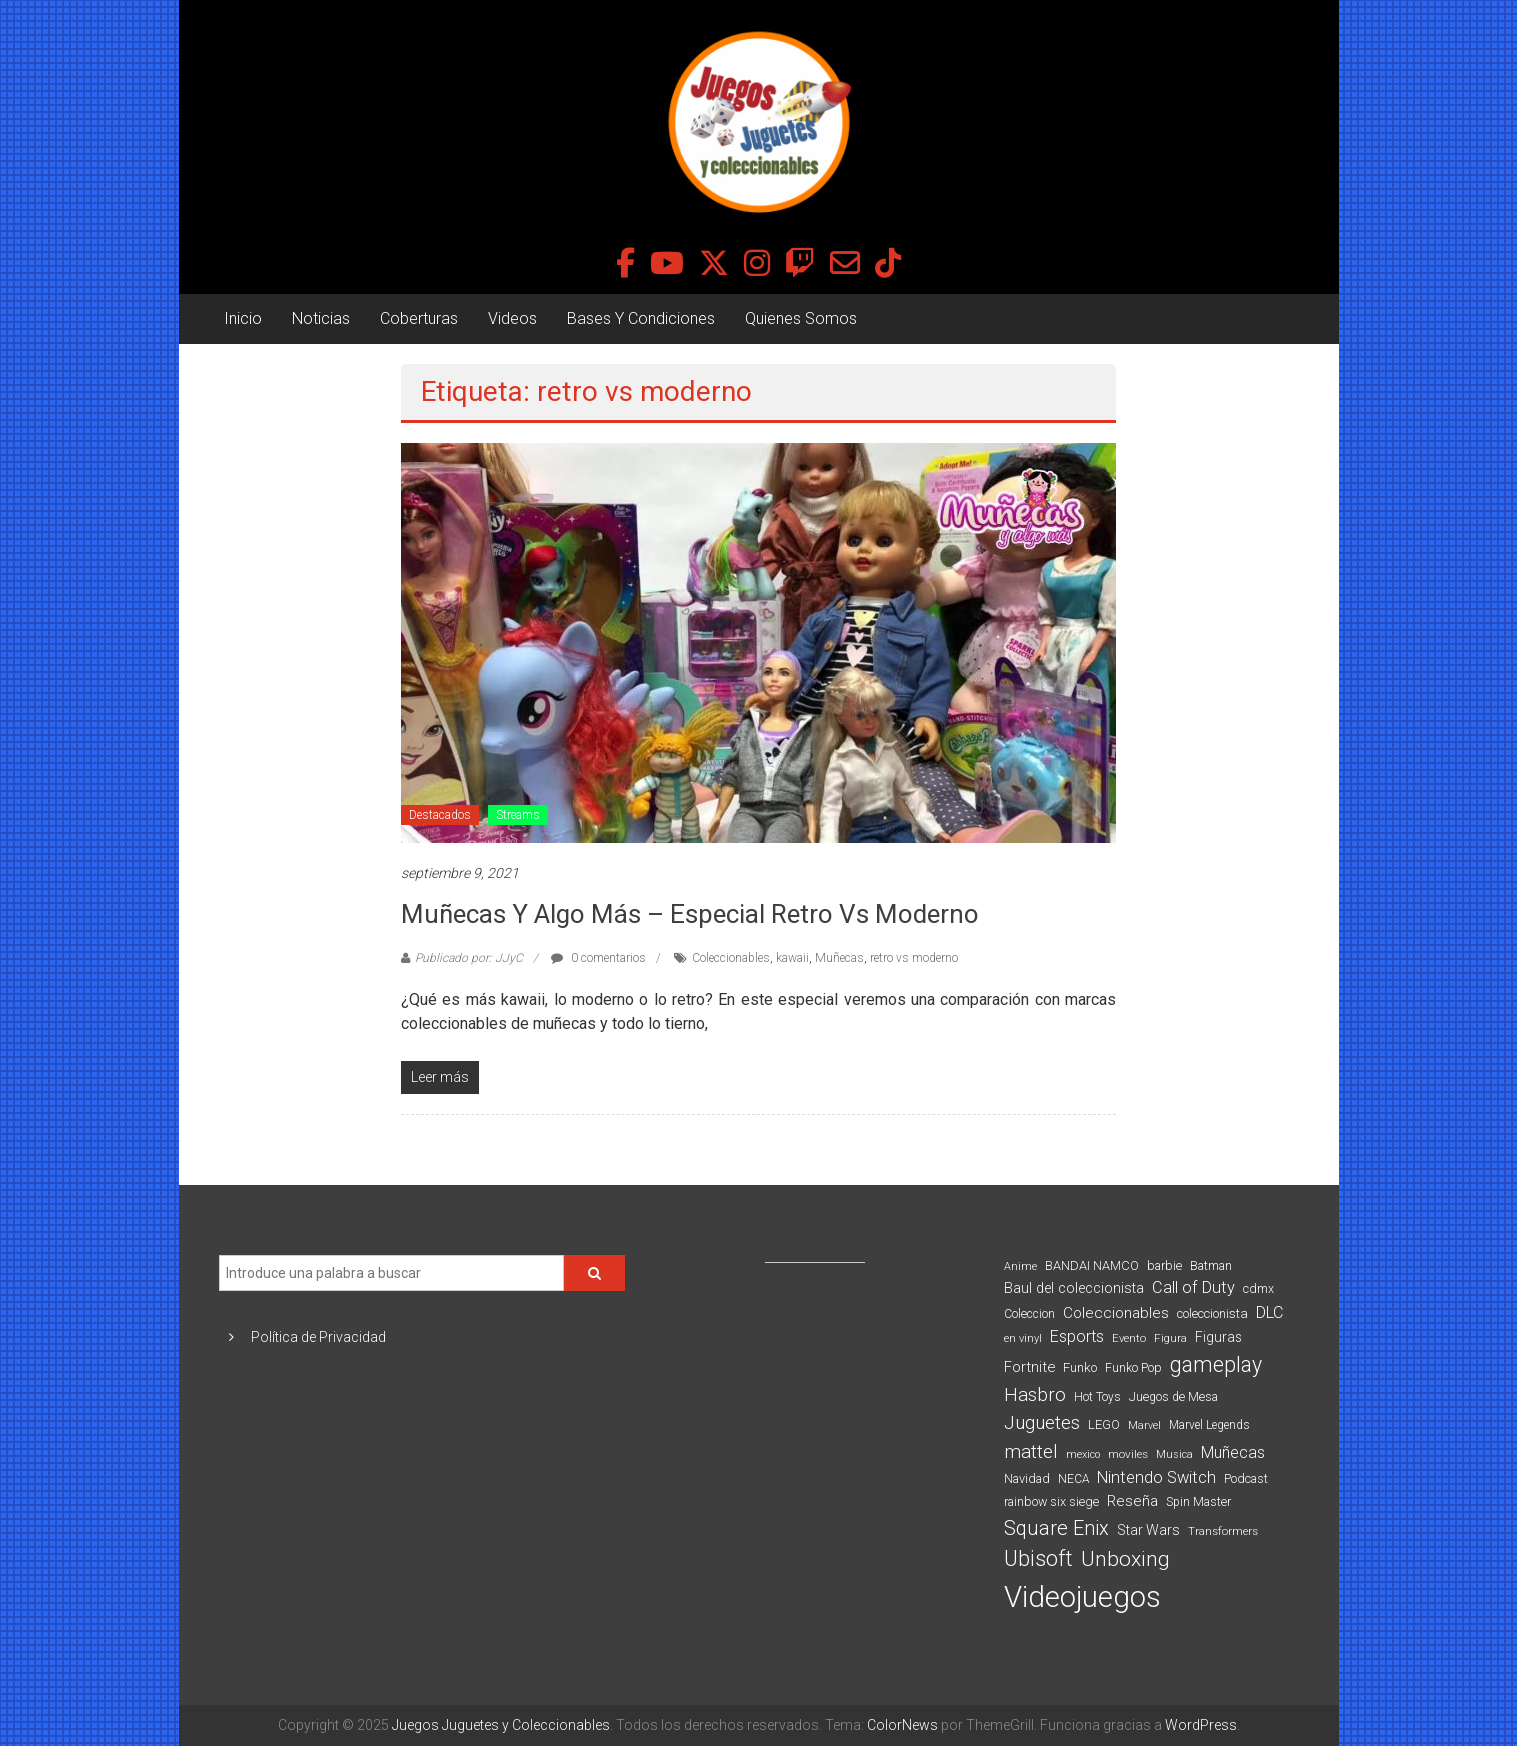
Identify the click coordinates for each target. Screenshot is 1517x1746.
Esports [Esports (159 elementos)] (1077, 1336)
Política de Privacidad (318, 1337)
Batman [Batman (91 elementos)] (1211, 1265)
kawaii (792, 958)
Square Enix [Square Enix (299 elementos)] (1056, 1528)
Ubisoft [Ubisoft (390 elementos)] (1038, 1558)
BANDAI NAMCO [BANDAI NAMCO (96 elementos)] (1092, 1265)
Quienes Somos (801, 318)
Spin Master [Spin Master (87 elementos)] (1198, 1502)
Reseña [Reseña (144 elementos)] (1132, 1501)
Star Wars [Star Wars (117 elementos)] (1148, 1530)
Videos (512, 318)
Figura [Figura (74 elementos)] (1170, 1338)
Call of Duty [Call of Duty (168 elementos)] (1193, 1287)
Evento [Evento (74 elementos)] (1129, 1338)
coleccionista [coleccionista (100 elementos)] (1212, 1313)
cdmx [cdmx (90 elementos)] (1258, 1288)
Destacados (440, 815)
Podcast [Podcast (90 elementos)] (1246, 1478)
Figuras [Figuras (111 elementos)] (1218, 1337)
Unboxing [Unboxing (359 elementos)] (1125, 1558)
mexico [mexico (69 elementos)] (1083, 1454)
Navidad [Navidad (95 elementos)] (1027, 1478)
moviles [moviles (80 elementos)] (1128, 1454)
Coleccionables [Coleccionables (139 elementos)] (1116, 1313)
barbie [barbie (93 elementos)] (1164, 1265)
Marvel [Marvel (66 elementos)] (1144, 1425)
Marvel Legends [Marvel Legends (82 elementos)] (1209, 1425)
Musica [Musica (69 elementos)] (1174, 1454)
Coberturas (419, 318)
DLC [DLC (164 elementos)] (1269, 1312)
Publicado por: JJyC (469, 958)
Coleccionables (731, 958)
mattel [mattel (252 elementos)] (1031, 1452)
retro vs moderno (914, 958)
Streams (518, 815)
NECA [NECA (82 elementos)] (1073, 1479)
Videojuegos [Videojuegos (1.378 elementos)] (1082, 1597)
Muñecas (839, 958)
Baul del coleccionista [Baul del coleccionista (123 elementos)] (1074, 1288)
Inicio (243, 318)
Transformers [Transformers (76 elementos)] (1223, 1531)
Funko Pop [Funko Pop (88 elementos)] (1133, 1368)
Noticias (321, 318)
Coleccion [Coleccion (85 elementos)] (1029, 1314)
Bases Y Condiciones (641, 318)
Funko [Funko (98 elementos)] (1080, 1367)
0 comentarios (598, 958)
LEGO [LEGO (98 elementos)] (1104, 1424)
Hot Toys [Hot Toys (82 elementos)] (1097, 1397)
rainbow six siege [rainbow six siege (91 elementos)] (1051, 1501)
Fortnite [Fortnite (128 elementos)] (1029, 1367)
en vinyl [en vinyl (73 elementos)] (1023, 1338)
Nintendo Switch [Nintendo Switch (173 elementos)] (1156, 1477)
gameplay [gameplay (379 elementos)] (1216, 1364)
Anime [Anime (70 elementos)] (1020, 1266)
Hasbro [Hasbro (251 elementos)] (1035, 1395)
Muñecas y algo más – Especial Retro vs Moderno (690, 914)
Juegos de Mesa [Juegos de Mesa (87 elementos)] (1173, 1397)
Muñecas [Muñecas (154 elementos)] (1233, 1452)
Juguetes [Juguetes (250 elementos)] (1042, 1423)
